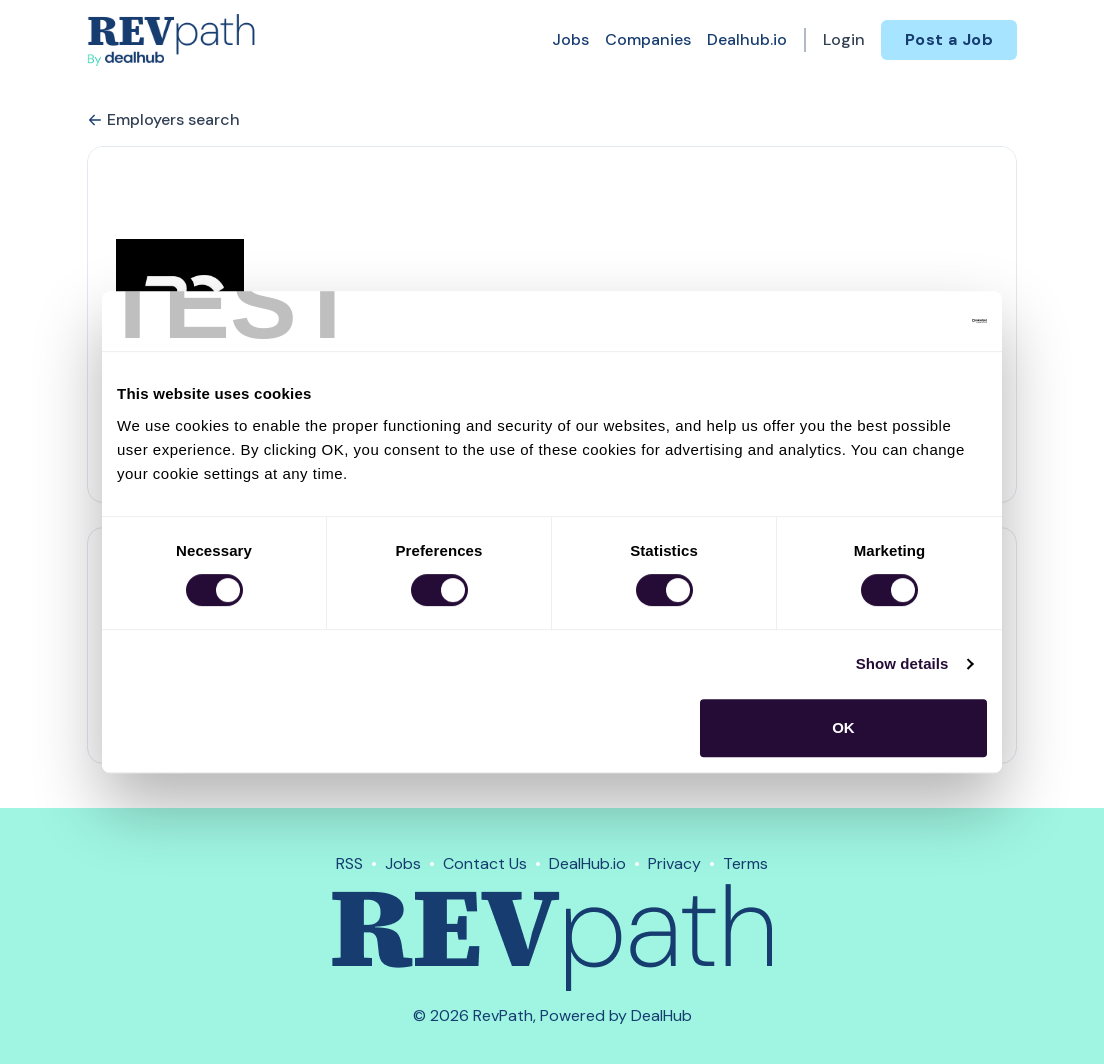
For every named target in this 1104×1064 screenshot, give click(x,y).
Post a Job (949, 39)
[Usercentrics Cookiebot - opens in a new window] (899, 321)
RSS (349, 863)
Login (844, 39)
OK (843, 727)
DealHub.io (587, 863)
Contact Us (485, 863)
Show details (902, 663)
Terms (745, 863)
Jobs (570, 39)
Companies (648, 39)
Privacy (674, 863)
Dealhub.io (747, 39)
